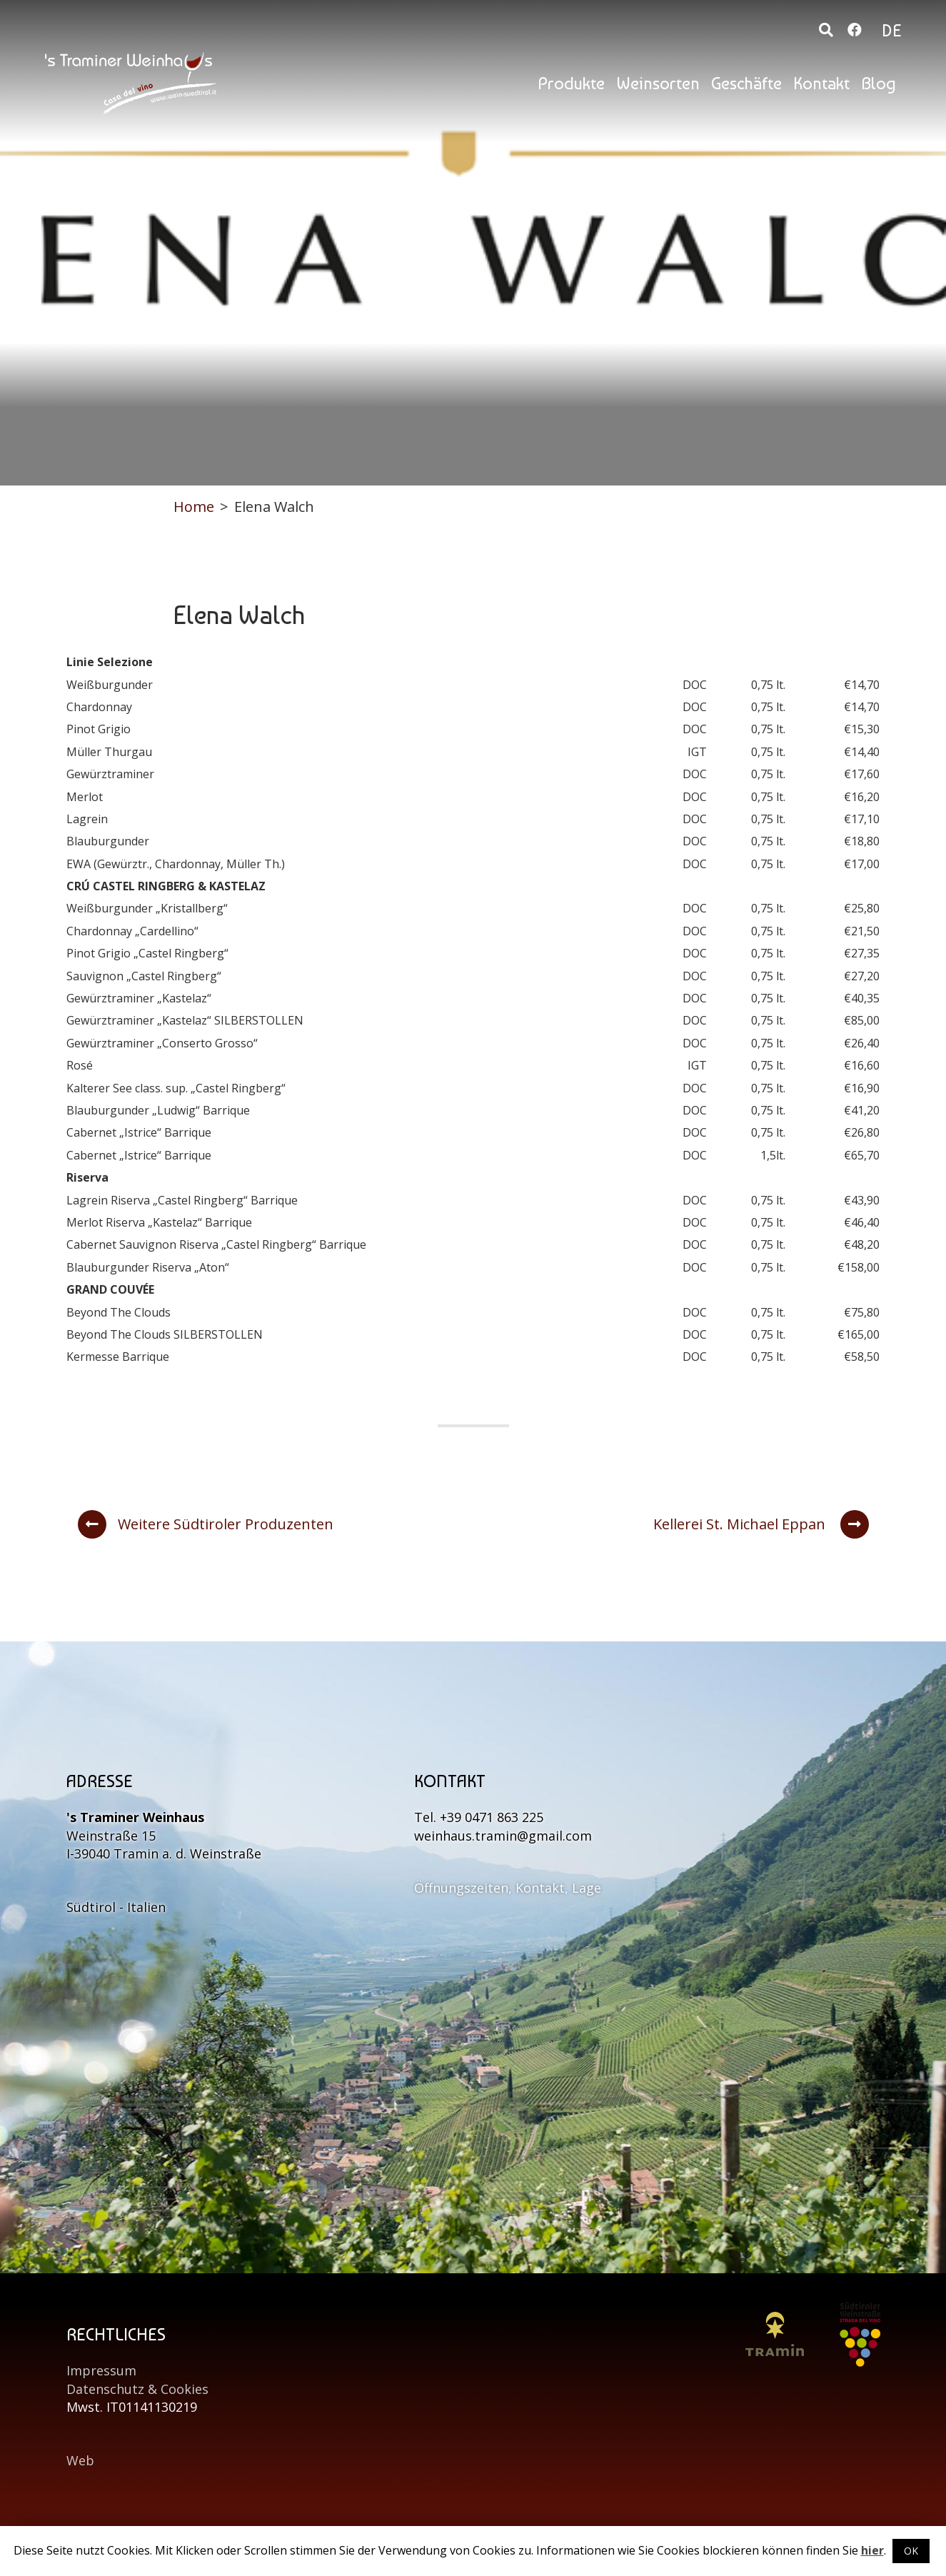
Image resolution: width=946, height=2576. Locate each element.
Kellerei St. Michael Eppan (761, 1524)
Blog (878, 83)
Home (193, 506)
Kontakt (821, 83)
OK (911, 2550)
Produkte (571, 83)
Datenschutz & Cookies (137, 2389)
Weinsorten (658, 83)
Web (80, 2460)
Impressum (101, 2370)
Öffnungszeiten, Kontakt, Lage (507, 1887)
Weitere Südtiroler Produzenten (205, 1524)
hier (872, 2550)
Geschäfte (746, 83)
